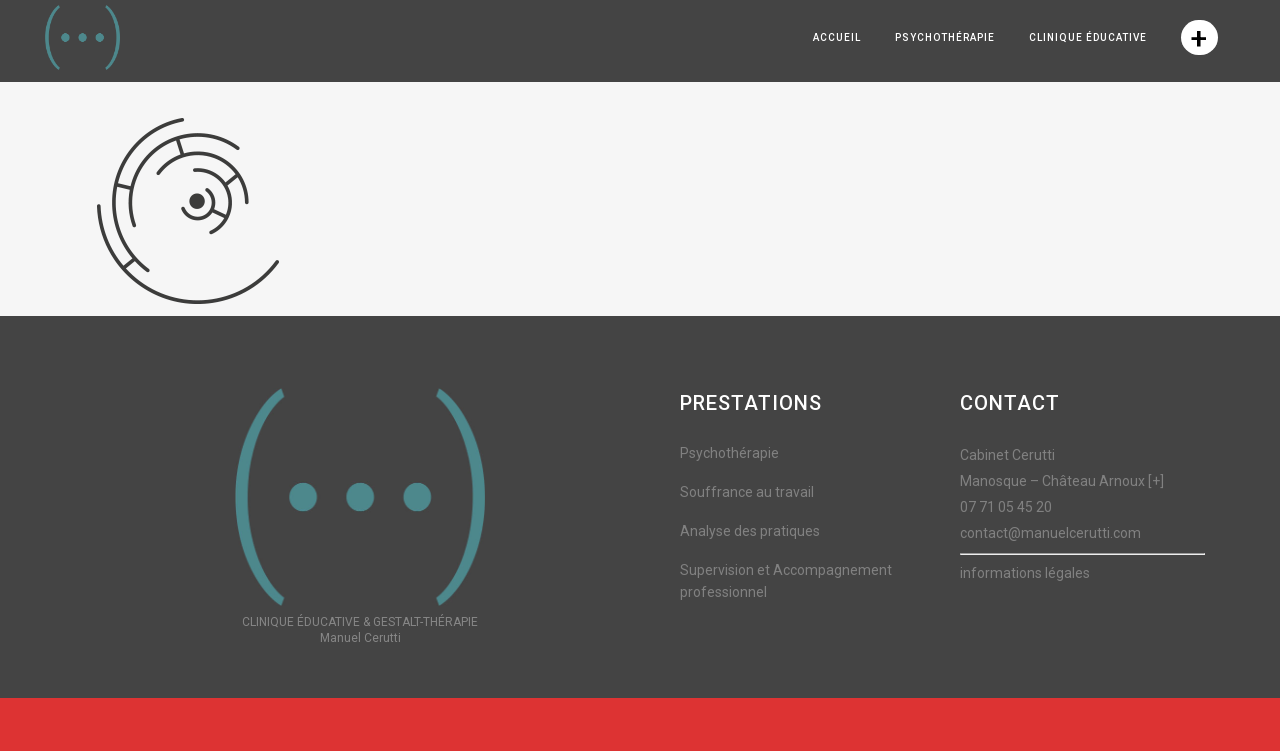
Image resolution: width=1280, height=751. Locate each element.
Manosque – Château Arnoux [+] (1062, 481)
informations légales (1025, 573)
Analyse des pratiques (750, 531)
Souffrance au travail (747, 492)
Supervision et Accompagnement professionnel (786, 581)
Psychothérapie (729, 453)
